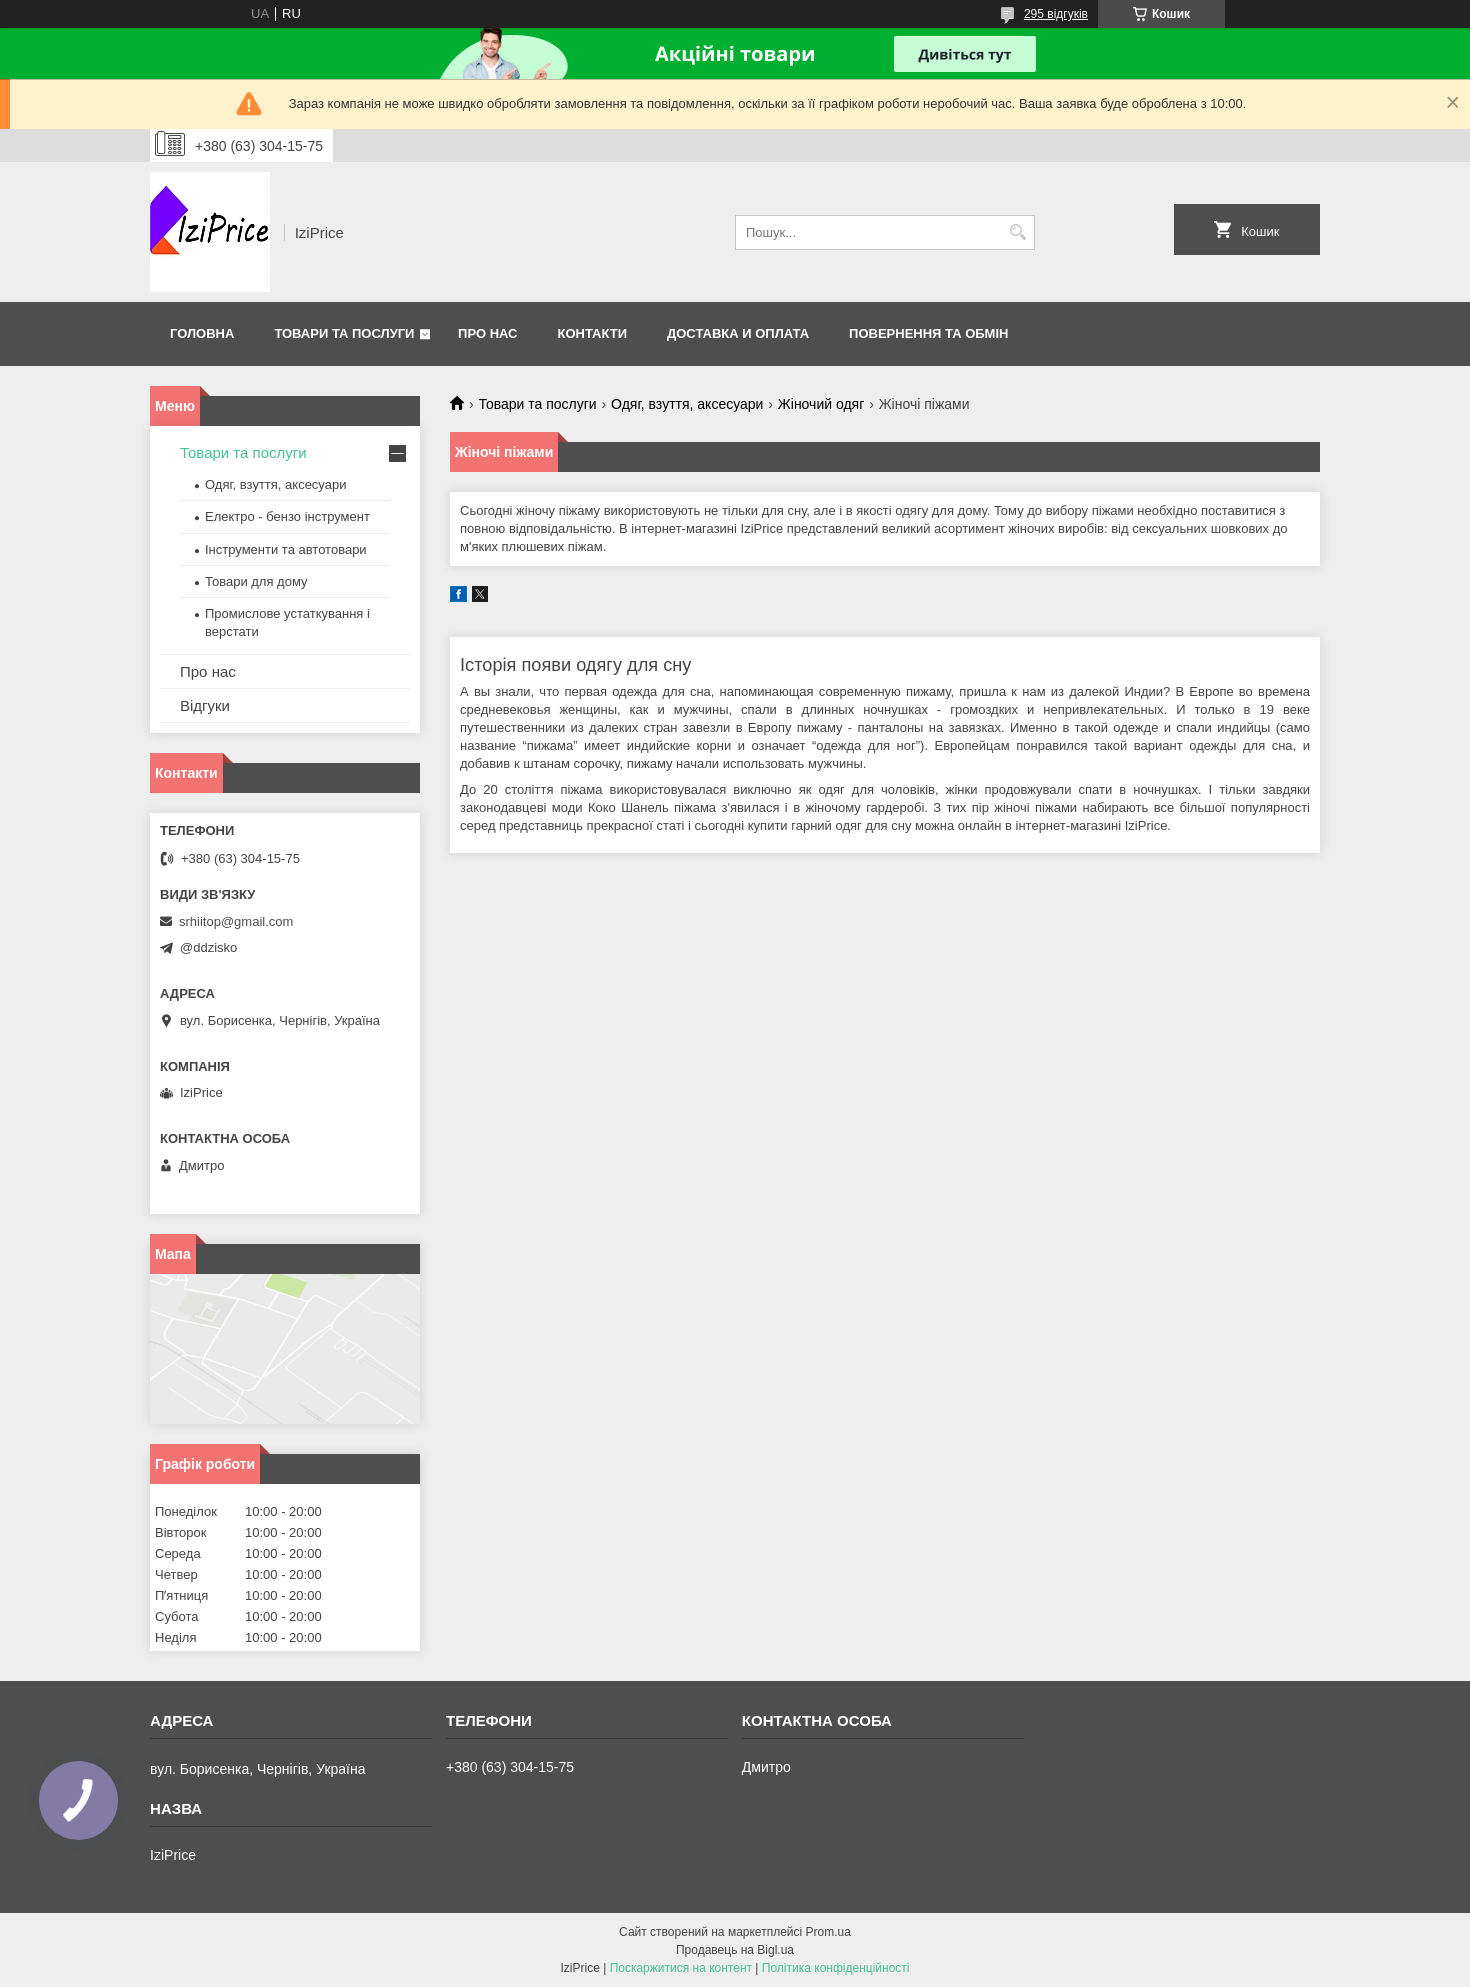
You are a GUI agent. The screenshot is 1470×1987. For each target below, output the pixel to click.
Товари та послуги (344, 333)
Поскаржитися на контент (681, 1968)
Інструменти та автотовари (286, 549)
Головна (202, 333)
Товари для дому (256, 581)
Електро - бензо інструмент (287, 516)
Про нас (487, 333)
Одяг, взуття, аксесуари (687, 404)
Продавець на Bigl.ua (735, 1950)
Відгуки (205, 705)
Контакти (593, 333)
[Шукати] (1017, 232)
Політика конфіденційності (836, 1968)
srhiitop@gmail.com (236, 921)
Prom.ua (828, 1932)
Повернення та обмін (928, 333)
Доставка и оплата (738, 333)
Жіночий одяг (821, 404)
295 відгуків (1056, 14)
